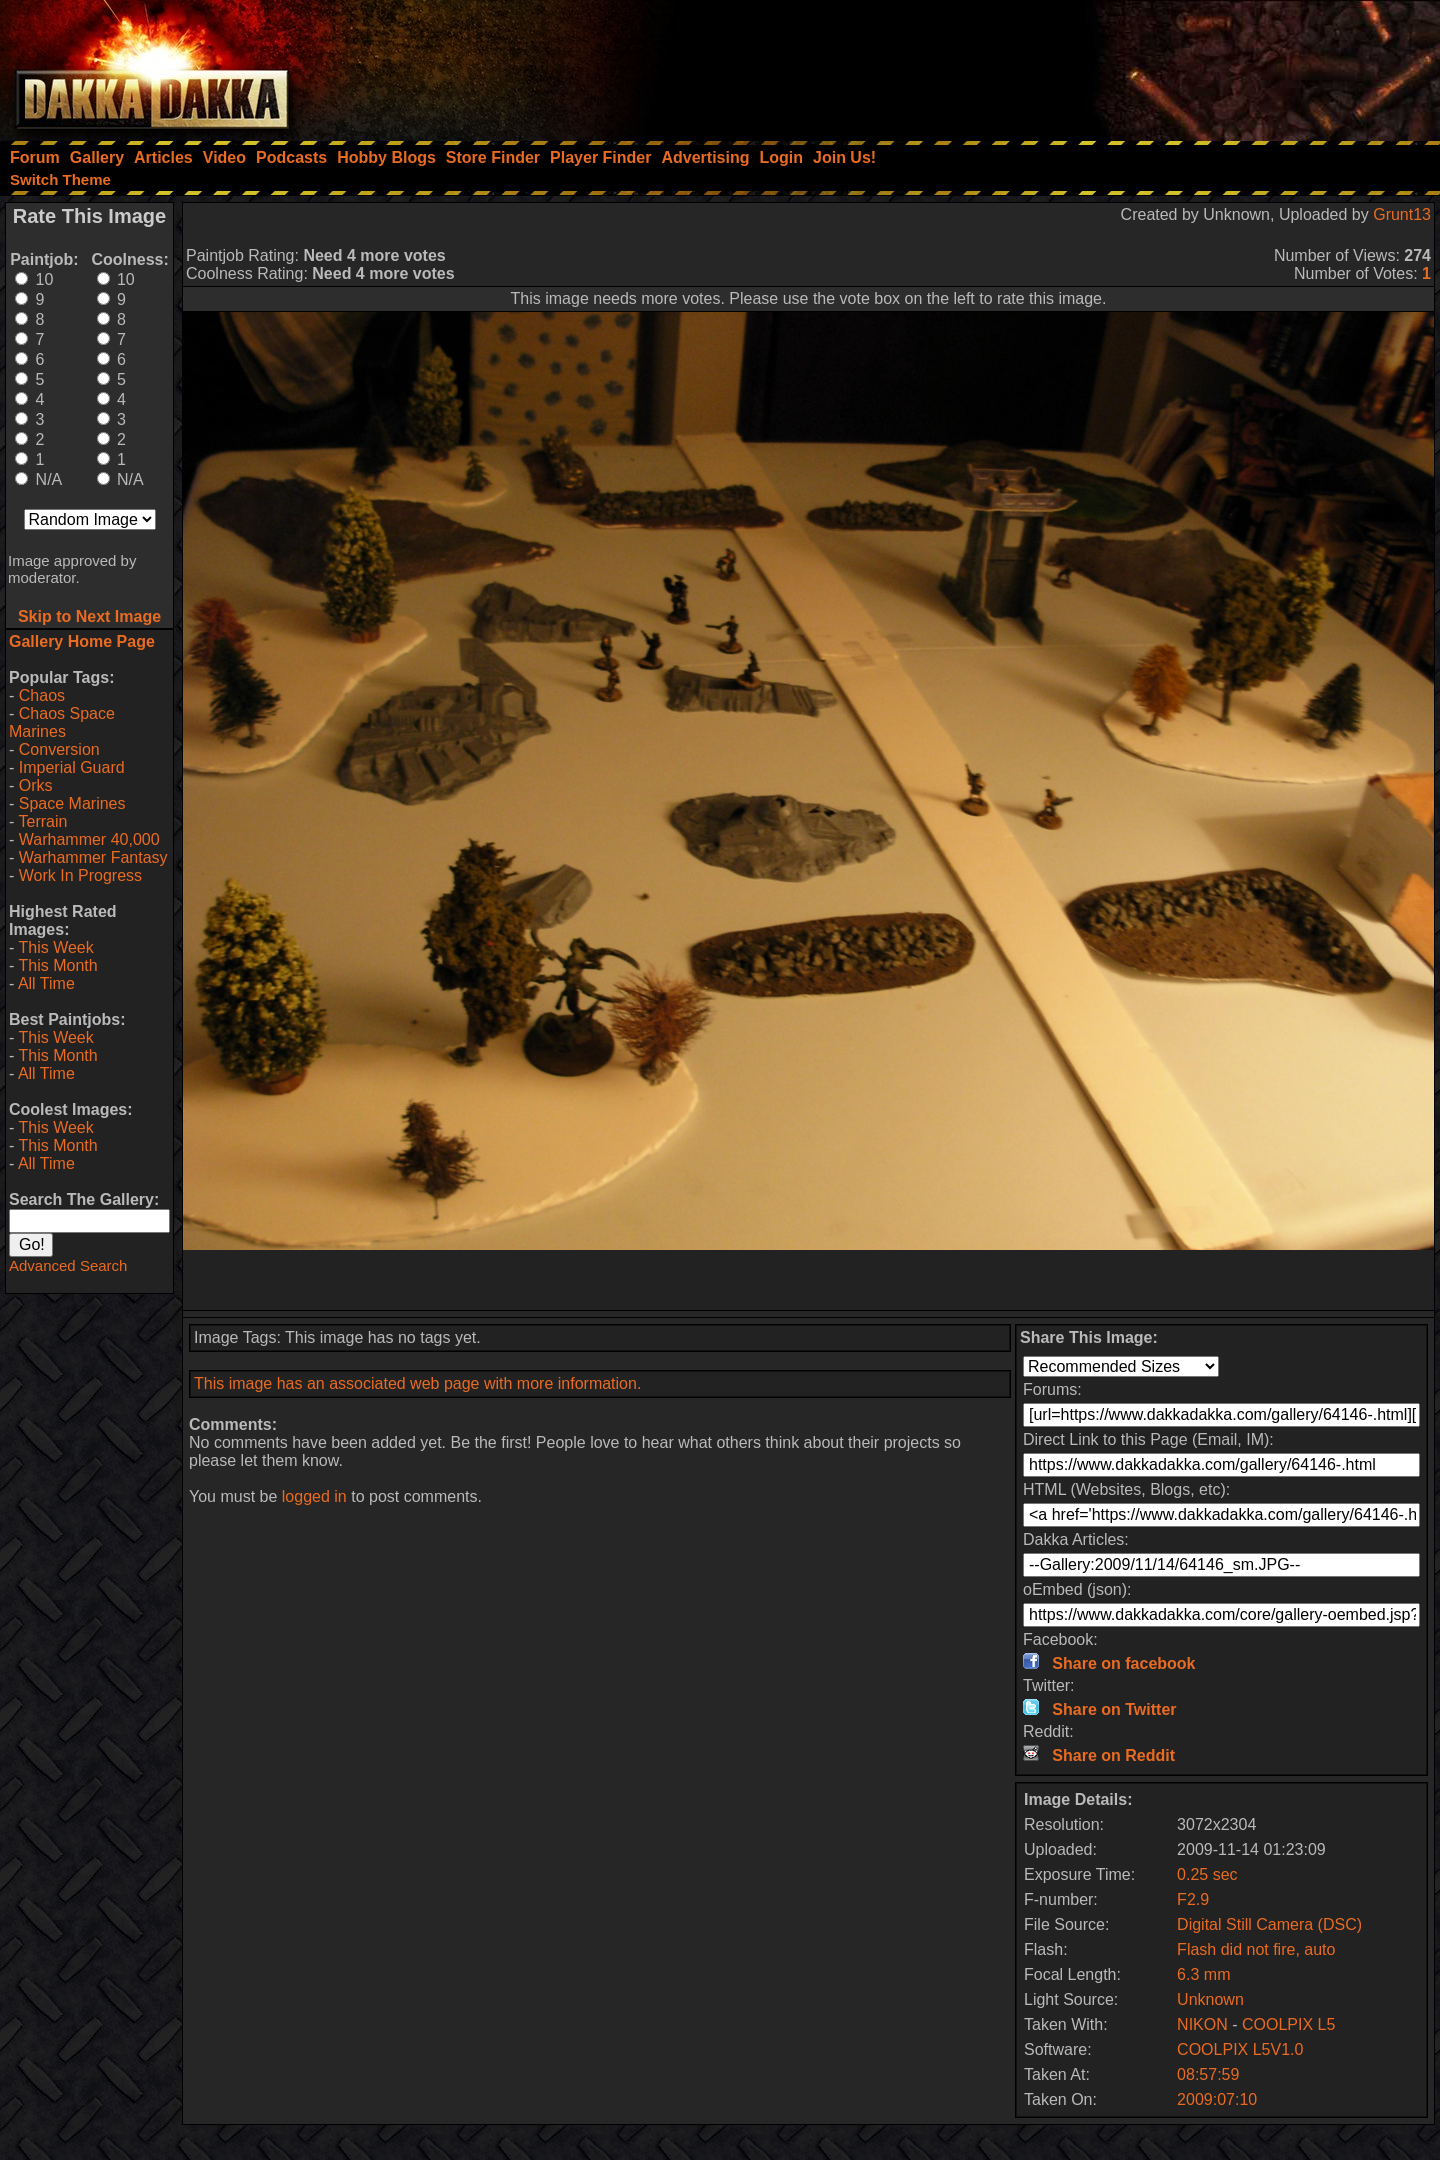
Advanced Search (68, 1265)
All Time (46, 983)
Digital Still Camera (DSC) (1269, 1924)
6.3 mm (1203, 1974)
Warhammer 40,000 (89, 839)
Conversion (59, 749)
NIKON (1202, 2024)
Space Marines (72, 803)
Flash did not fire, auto (1256, 1949)
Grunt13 (1402, 214)
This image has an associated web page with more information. (417, 1383)
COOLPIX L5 (1288, 2024)
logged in (314, 1496)
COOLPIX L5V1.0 (1240, 2049)
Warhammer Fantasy (93, 857)
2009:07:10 (1217, 2099)
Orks (36, 785)
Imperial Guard (72, 767)
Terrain (42, 821)
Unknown (1210, 1999)
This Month (57, 965)
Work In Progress (80, 875)
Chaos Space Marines (62, 722)
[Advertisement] (1171, 65)
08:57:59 (1208, 2074)
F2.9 (1193, 1899)
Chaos (42, 695)
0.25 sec (1207, 1874)
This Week (55, 947)
